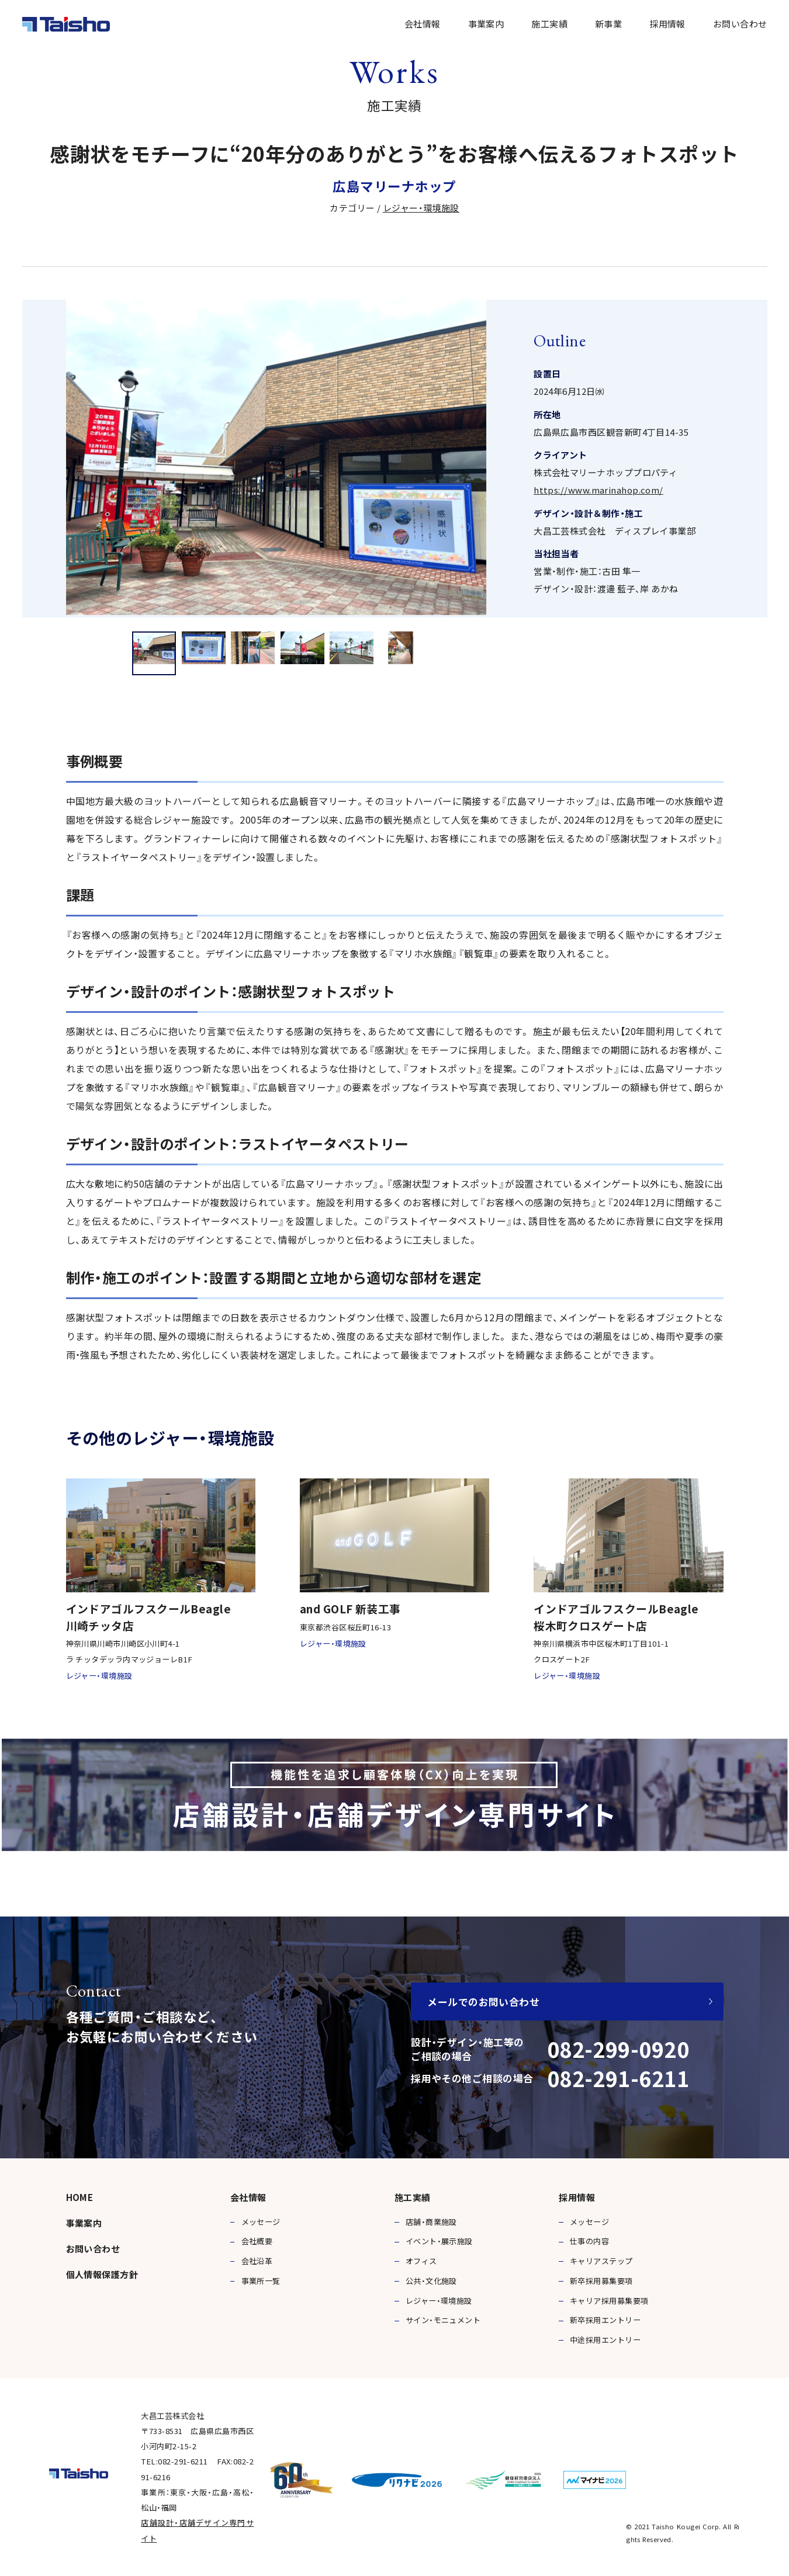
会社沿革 (257, 2260)
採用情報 (667, 24)
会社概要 (257, 2241)
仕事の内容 (589, 2241)
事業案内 (486, 24)
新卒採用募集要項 (601, 2280)
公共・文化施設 (431, 2280)
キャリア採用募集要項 (609, 2300)
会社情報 (422, 24)
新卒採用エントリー (605, 2319)
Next (750, 458)
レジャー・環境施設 (421, 208)
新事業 (608, 24)
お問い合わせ (740, 24)
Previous (40, 458)
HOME (80, 2197)
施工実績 (549, 24)
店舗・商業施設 (431, 2221)
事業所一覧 (261, 2280)
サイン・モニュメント (443, 2319)
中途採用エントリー (605, 2339)
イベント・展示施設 (439, 2241)
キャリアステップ (601, 2260)
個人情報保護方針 (102, 2274)
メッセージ (261, 2221)
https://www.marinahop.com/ (598, 490)
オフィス (421, 2260)
